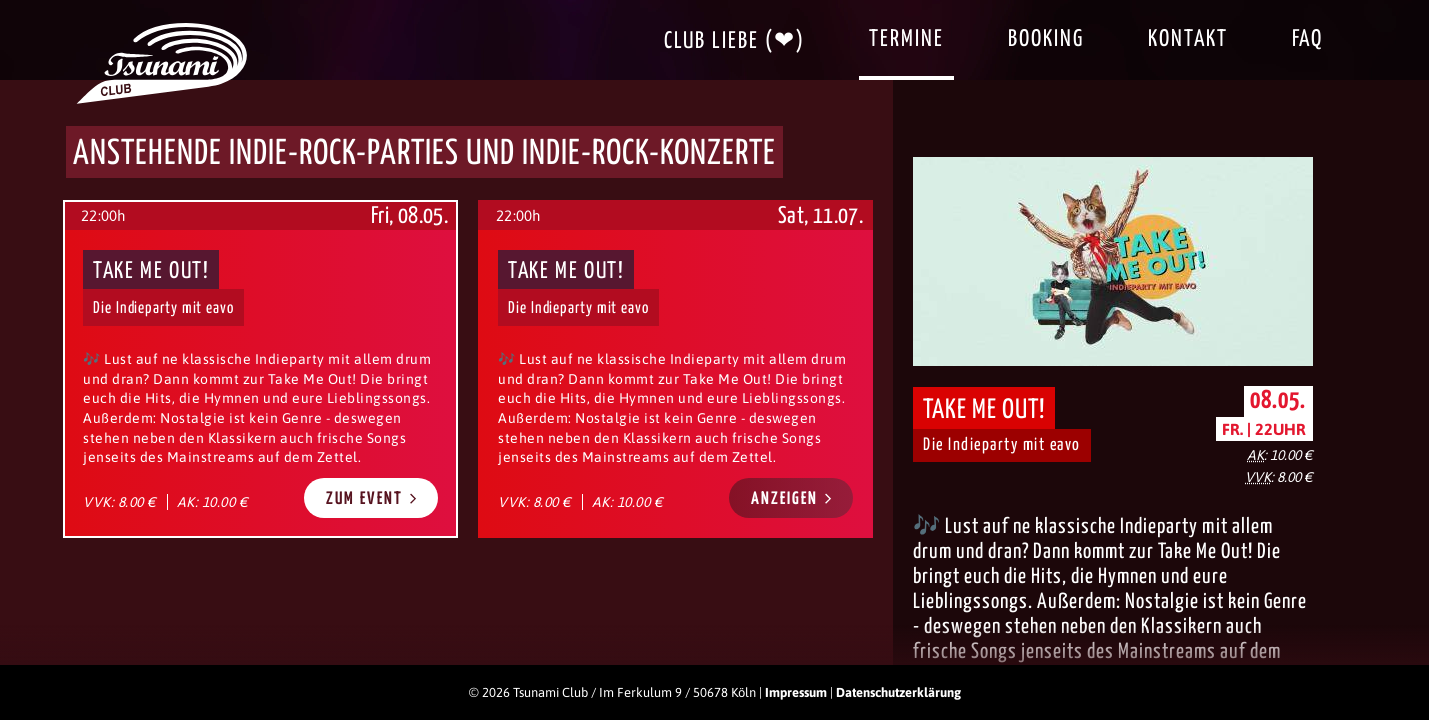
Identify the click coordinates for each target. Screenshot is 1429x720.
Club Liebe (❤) (734, 41)
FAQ (1307, 39)
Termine (906, 39)
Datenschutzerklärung (898, 692)
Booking (1046, 39)
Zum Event (372, 498)
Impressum (796, 692)
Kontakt (1188, 39)
